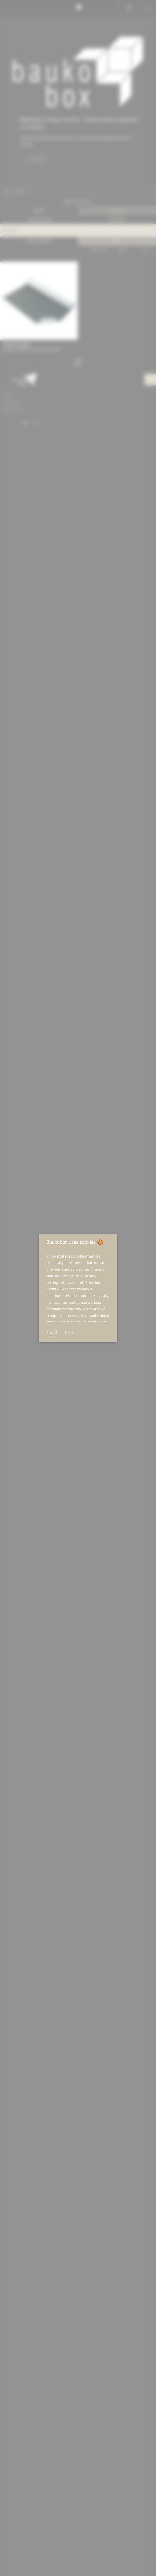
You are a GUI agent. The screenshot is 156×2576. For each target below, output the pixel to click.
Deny (69, 1332)
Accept (51, 1332)
